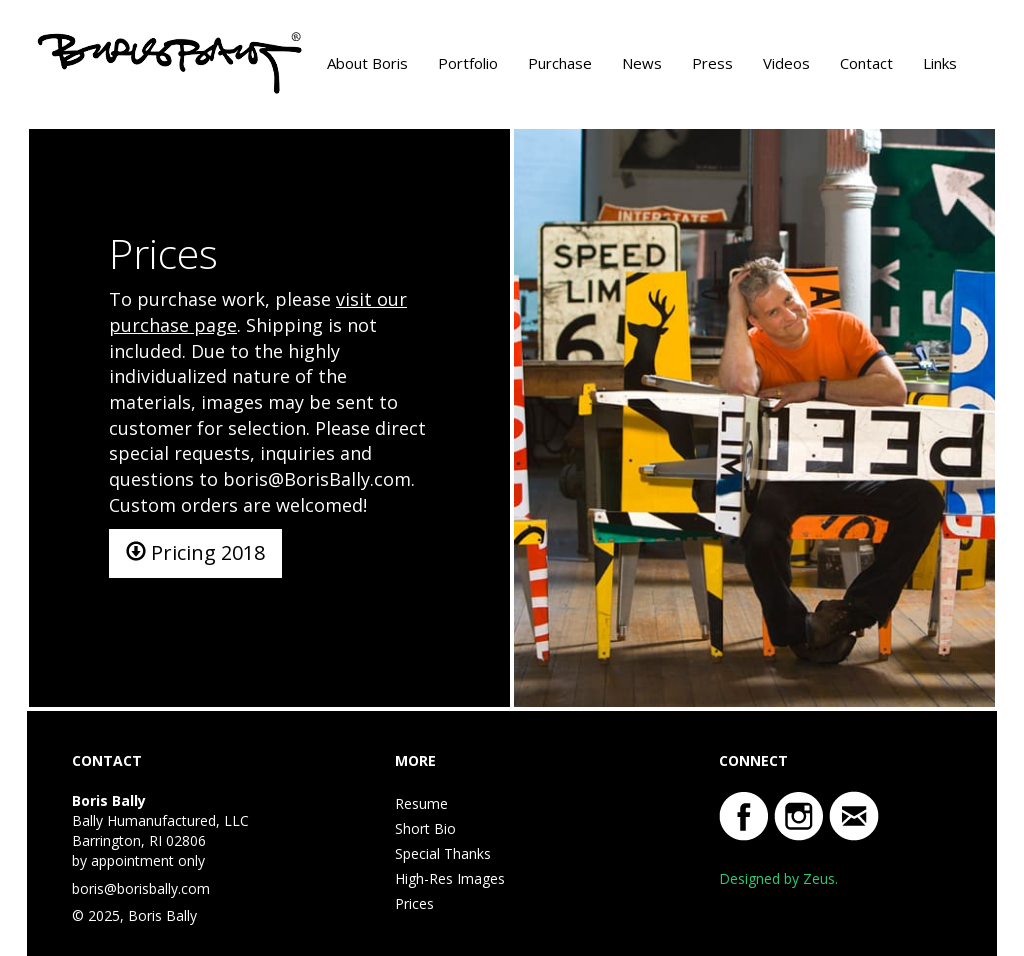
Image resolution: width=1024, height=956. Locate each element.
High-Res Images (450, 878)
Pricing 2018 (195, 552)
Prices (414, 903)
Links (940, 63)
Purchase (560, 63)
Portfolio (468, 63)
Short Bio (425, 828)
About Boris (367, 63)
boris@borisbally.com (141, 888)
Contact (866, 63)
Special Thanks (443, 853)
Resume (421, 803)
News (642, 63)
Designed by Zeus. (778, 878)
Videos (786, 63)
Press (712, 63)
